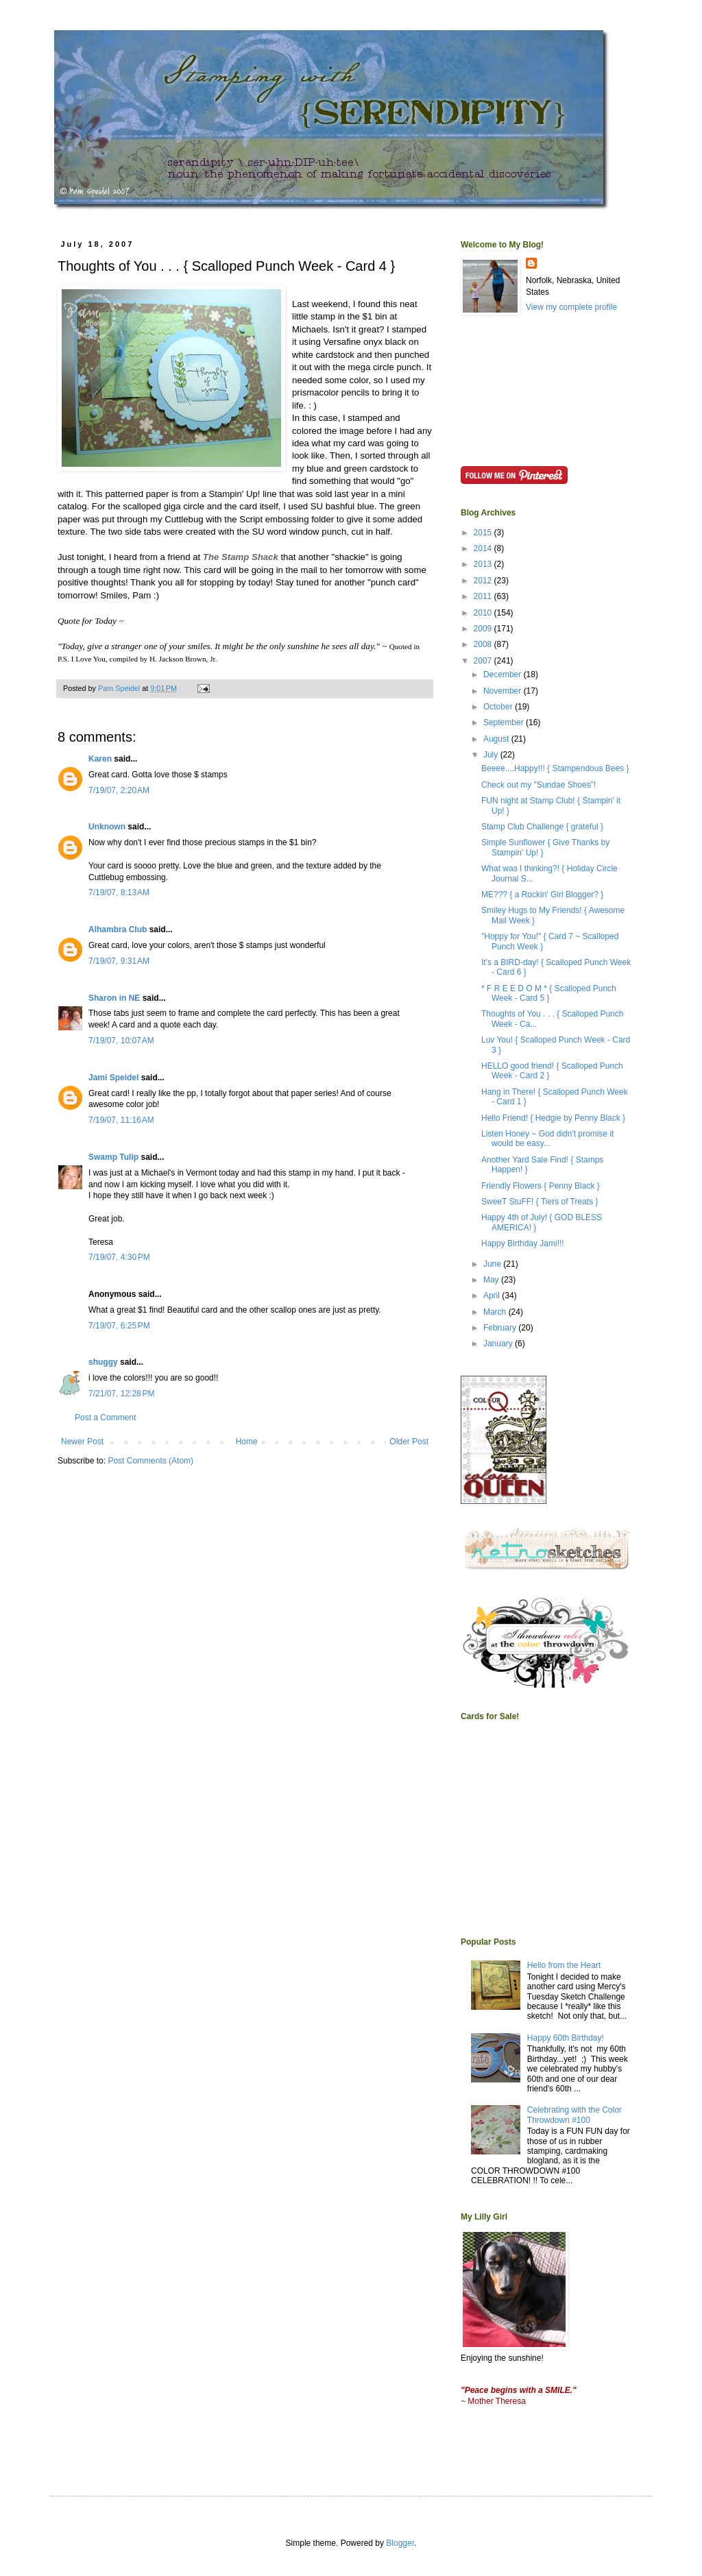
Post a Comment (105, 1417)
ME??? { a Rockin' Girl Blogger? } (542, 894)
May (492, 1280)
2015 (484, 532)
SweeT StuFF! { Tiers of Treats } (539, 1201)
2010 (484, 613)
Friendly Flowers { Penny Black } (540, 1186)
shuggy (103, 1362)
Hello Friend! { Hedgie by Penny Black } (553, 1118)
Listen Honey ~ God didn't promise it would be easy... (547, 1138)
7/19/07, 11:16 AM (121, 1120)
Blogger (400, 2543)
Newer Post (82, 1441)
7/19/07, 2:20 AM (118, 790)
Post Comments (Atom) (150, 1461)
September (504, 722)
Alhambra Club (117, 929)
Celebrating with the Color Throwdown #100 (574, 2114)
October (499, 707)
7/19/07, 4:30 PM (119, 1257)
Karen (100, 759)
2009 (484, 628)
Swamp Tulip (113, 1157)
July (491, 755)
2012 (484, 580)
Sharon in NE (114, 998)
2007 (484, 661)
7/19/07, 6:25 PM (119, 1325)
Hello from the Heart (564, 1965)
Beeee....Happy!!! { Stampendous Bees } (555, 768)
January (499, 1343)
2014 (484, 548)
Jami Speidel (113, 1077)
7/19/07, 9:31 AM (118, 961)
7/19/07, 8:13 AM (118, 892)
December (503, 674)
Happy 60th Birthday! (565, 2038)
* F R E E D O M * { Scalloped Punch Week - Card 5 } (548, 993)
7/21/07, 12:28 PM (121, 1393)
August (497, 739)
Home (247, 1441)
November (503, 691)
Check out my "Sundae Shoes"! (538, 785)
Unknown (106, 826)
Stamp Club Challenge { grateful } (542, 826)
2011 (484, 596)
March (496, 1312)
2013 (484, 564)
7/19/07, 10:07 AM (121, 1040)
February (500, 1328)
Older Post (408, 1441)
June (493, 1264)
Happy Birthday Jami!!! (522, 1243)
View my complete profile (571, 307)
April (492, 1295)
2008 (484, 644)
